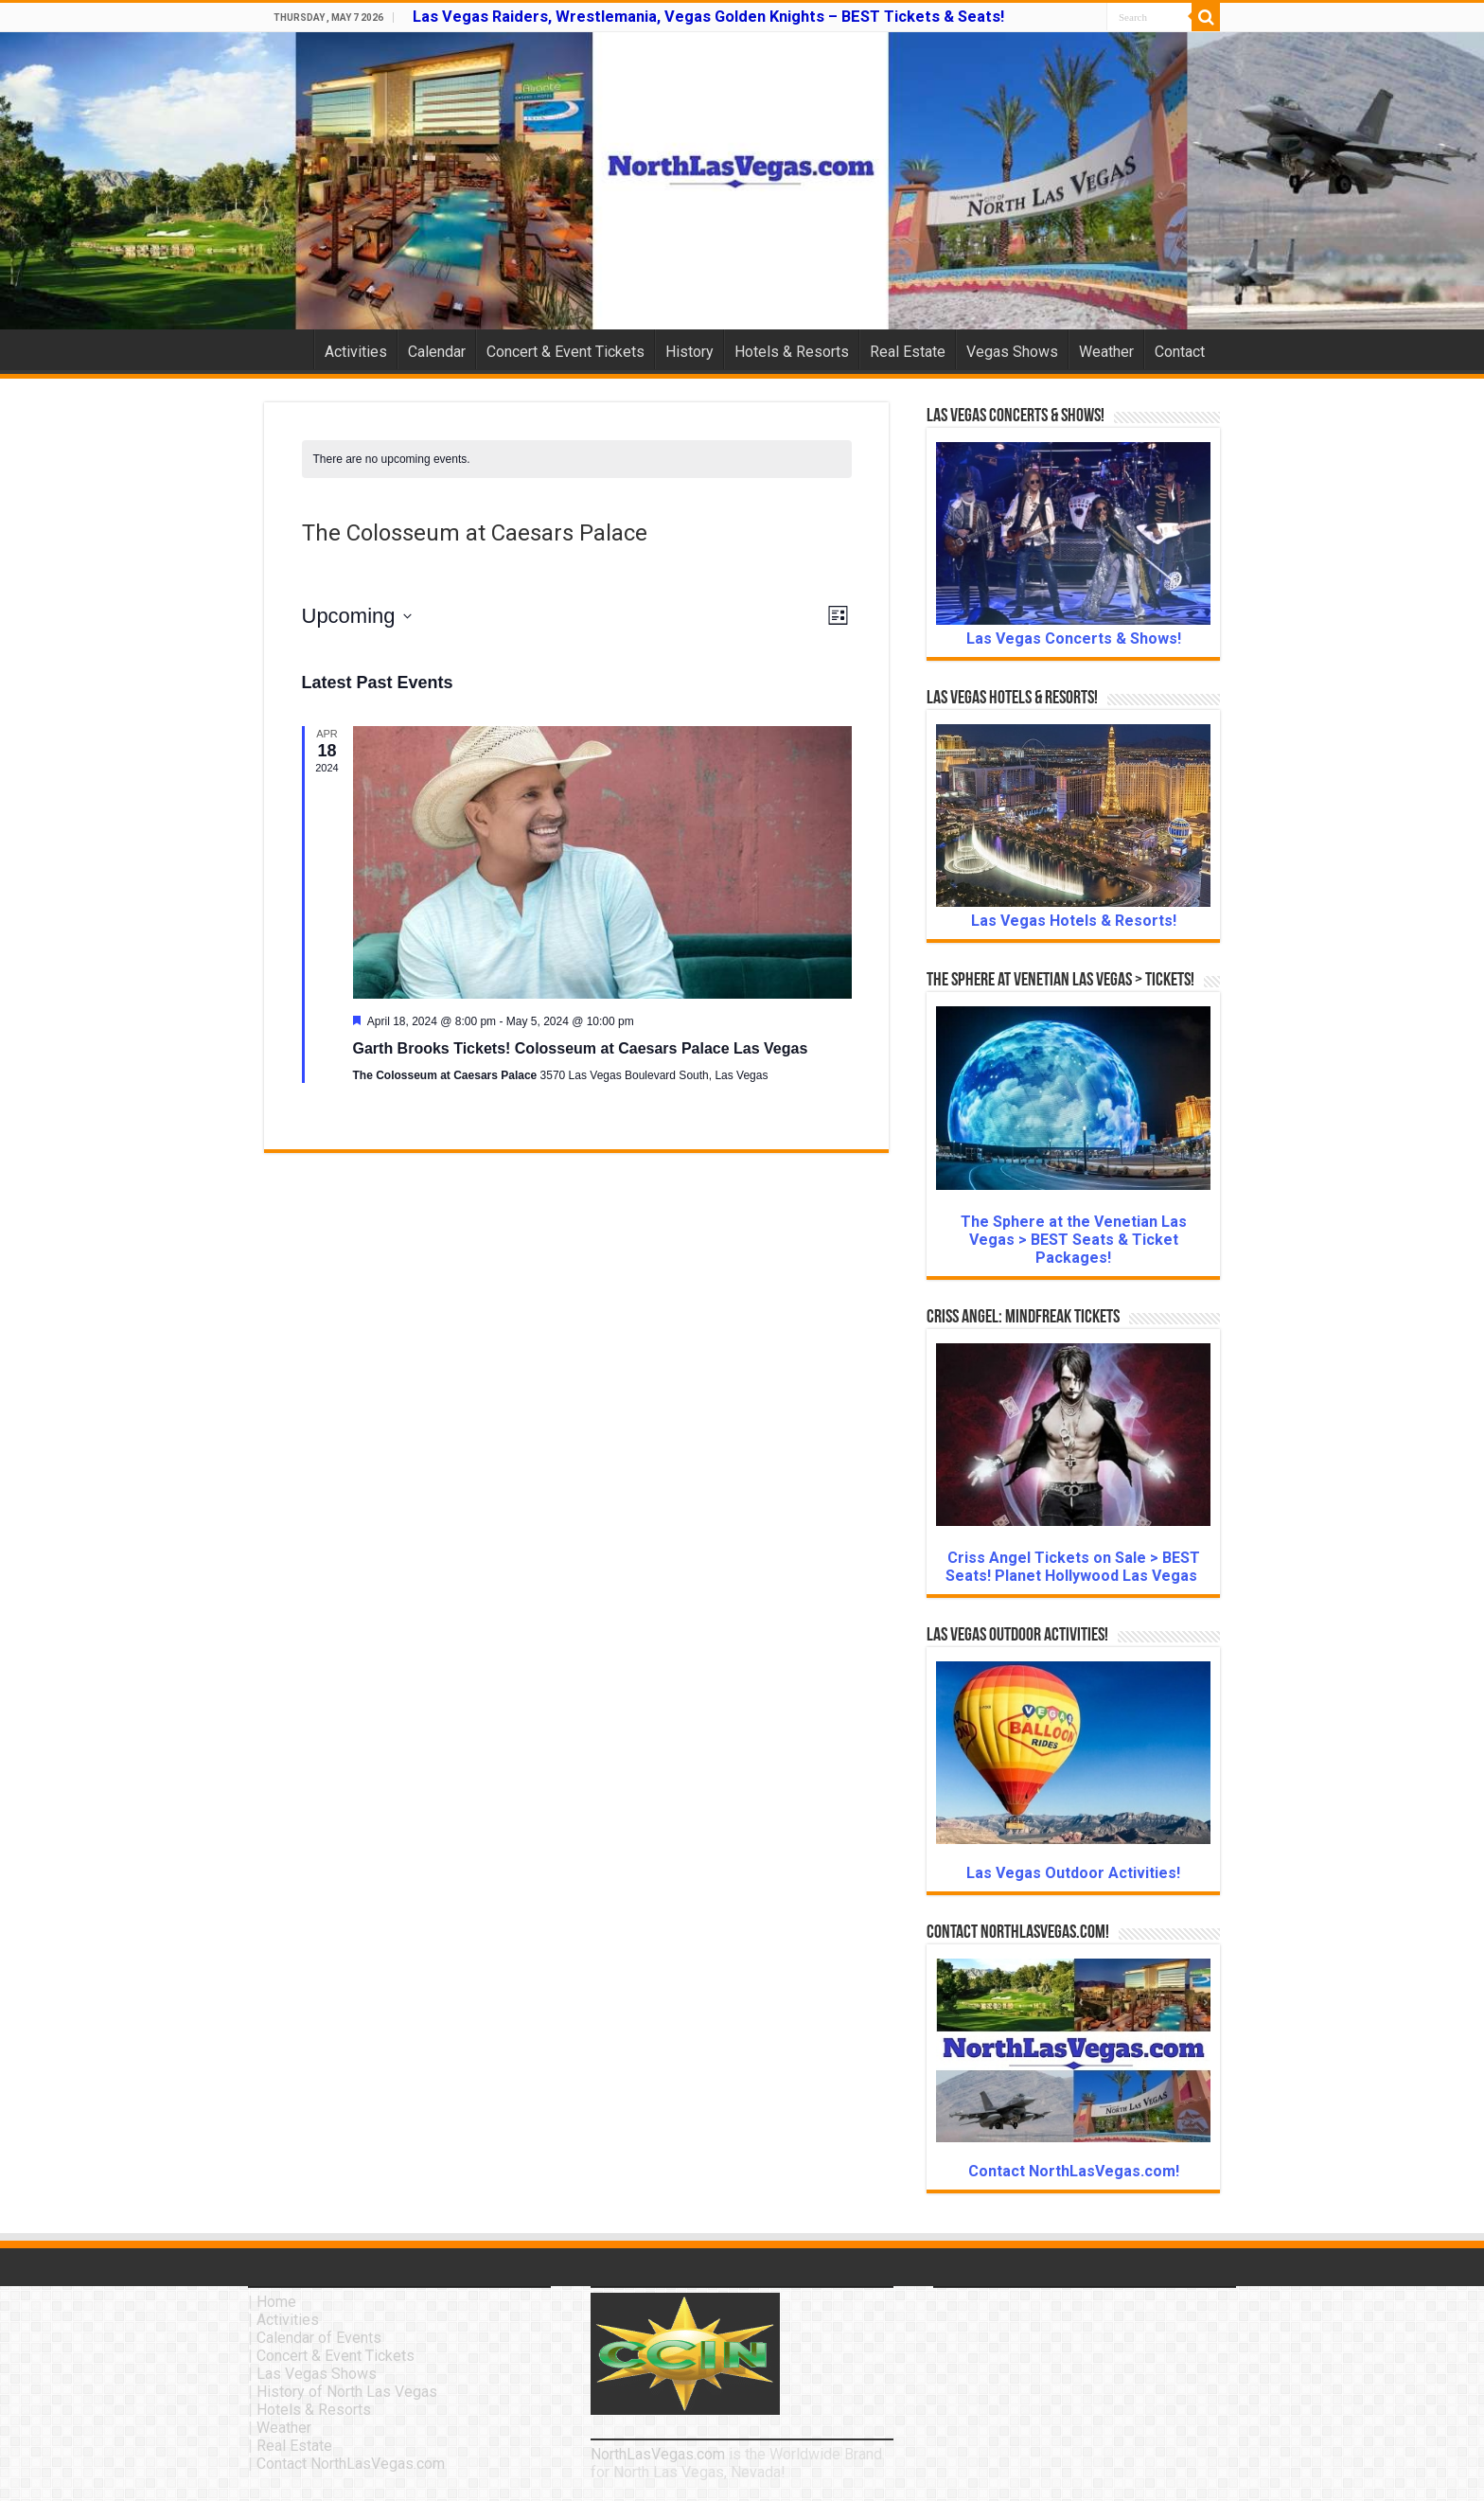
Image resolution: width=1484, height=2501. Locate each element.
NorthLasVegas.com (658, 2454)
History (689, 352)
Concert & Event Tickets (565, 352)
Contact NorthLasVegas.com (350, 2464)
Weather (1106, 352)
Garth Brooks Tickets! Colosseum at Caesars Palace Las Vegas (580, 1048)
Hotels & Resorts (791, 352)
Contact (1180, 352)
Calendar (437, 352)
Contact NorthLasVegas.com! (1073, 2171)
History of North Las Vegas (346, 2392)
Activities (356, 352)
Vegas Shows (1012, 352)
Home (288, 349)
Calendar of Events (318, 2338)
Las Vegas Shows (316, 2374)
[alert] (577, 459)
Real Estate (907, 352)
